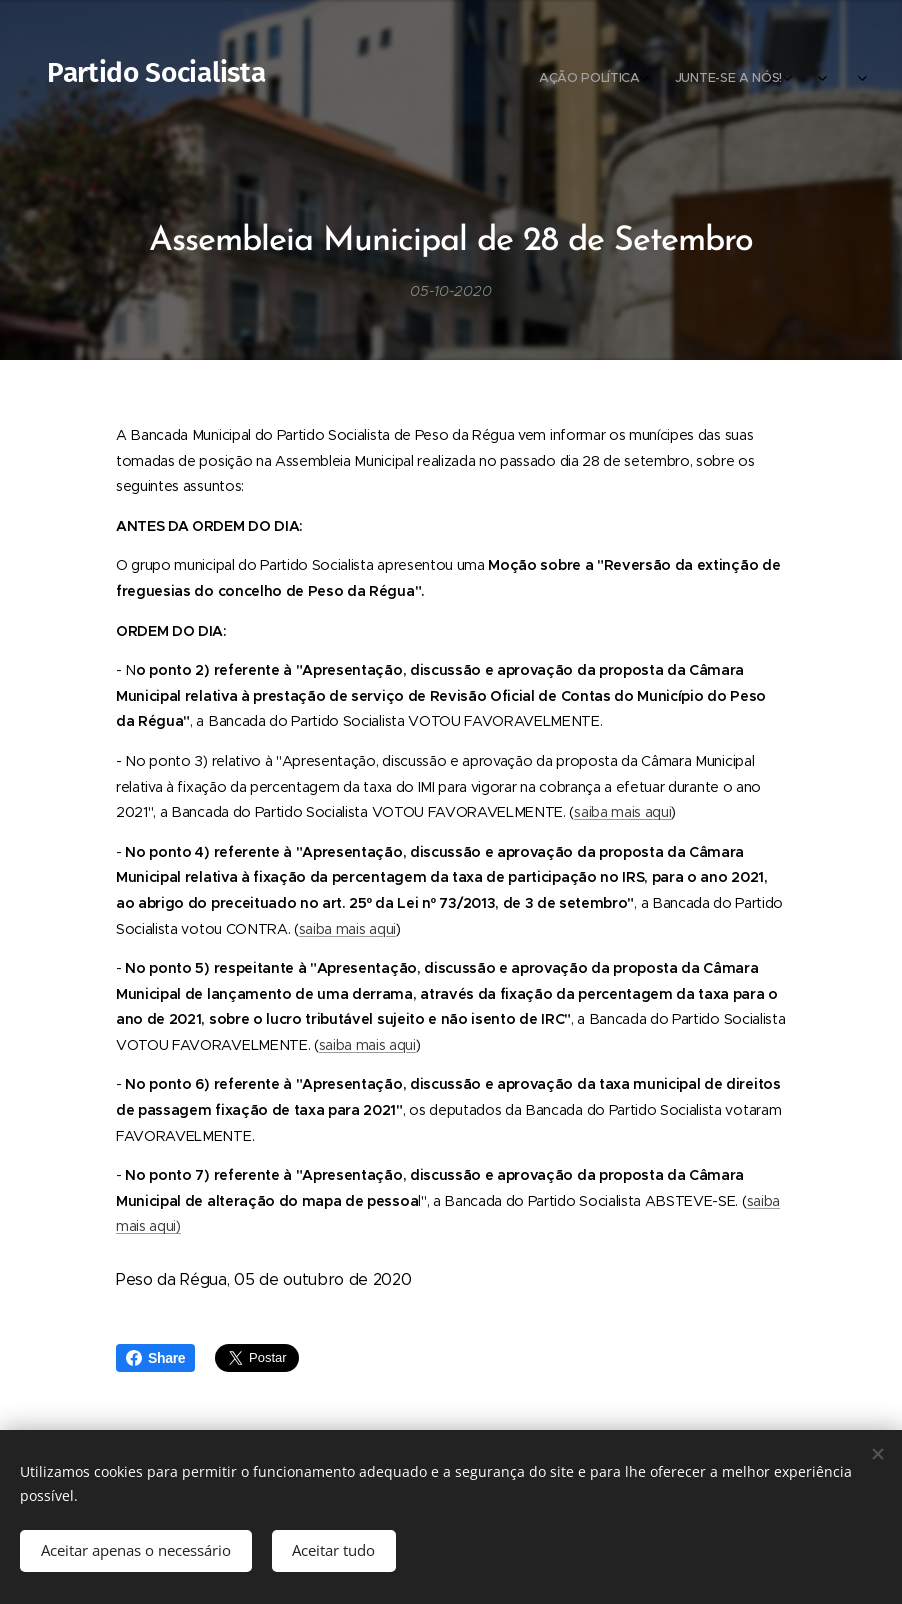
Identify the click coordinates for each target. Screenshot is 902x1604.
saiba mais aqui (622, 812)
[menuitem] (737, 80)
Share (155, 1358)
